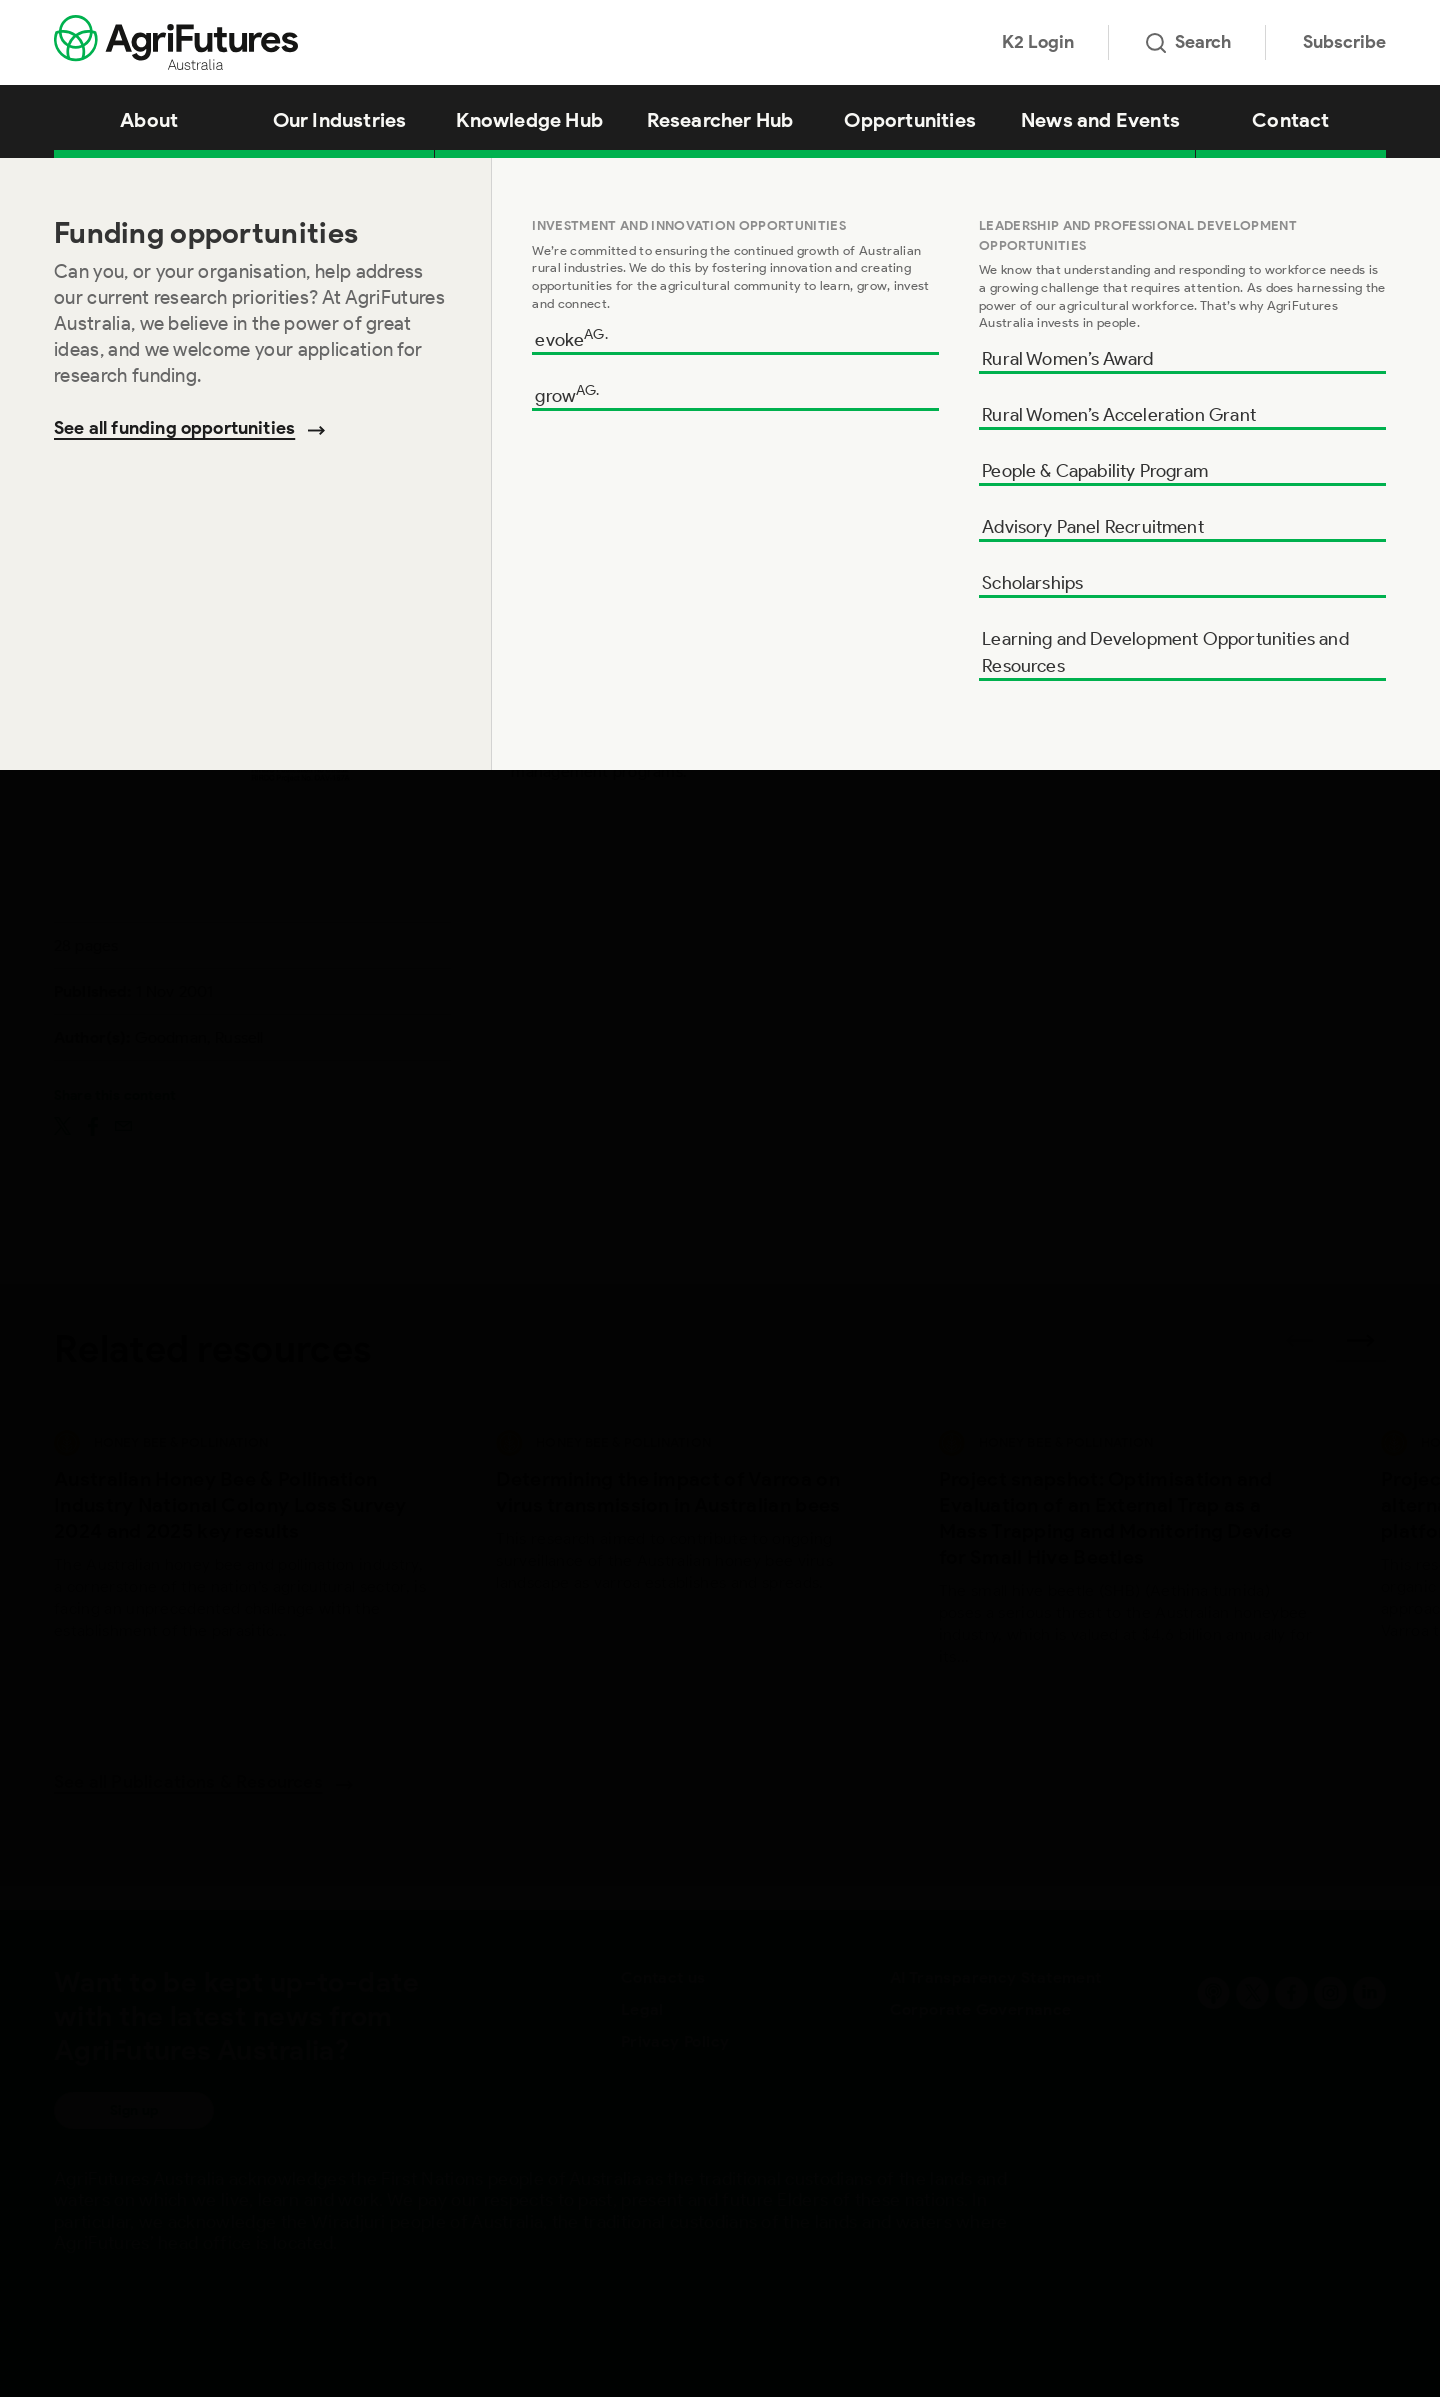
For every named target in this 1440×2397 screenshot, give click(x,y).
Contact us (663, 1977)
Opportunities (910, 120)
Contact (1290, 120)
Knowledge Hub (529, 120)
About (149, 120)
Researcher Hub (720, 120)
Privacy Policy (675, 2041)
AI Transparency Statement (996, 1977)
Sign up (134, 2110)
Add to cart (1274, 603)
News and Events (1100, 120)
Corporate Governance (981, 2009)
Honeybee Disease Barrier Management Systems (339, 183)
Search (1188, 42)
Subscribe (1344, 42)
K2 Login (1038, 42)
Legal (642, 2009)
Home (70, 183)
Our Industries (340, 120)
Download (1275, 523)
